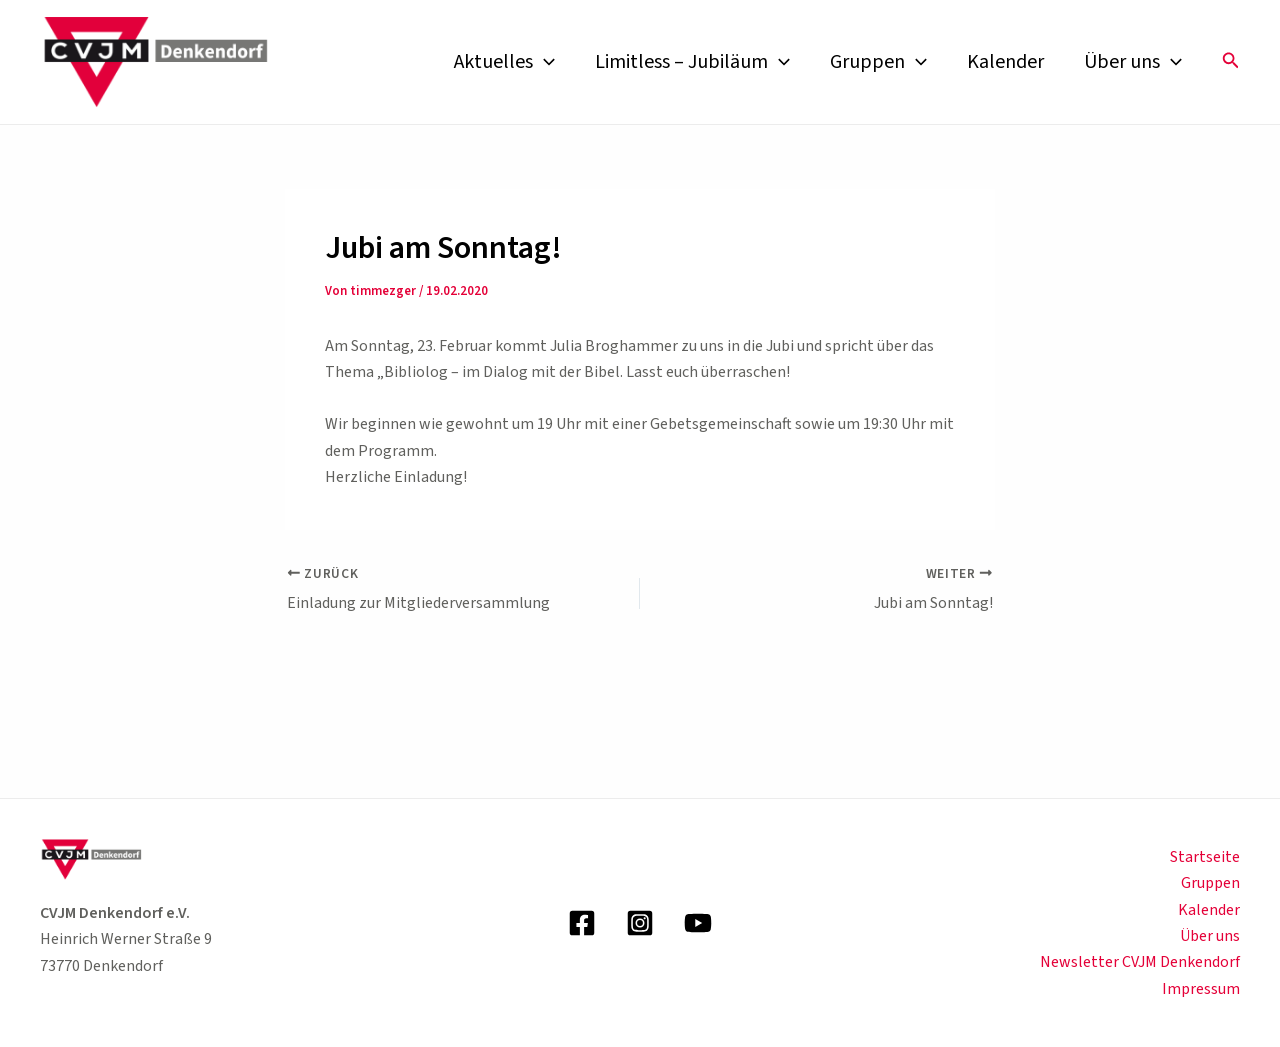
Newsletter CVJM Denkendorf (1140, 962)
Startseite (1205, 857)
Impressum (1201, 989)
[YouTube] (698, 923)
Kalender (1005, 62)
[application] (544, 62)
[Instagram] (640, 923)
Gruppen (878, 62)
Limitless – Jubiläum (692, 62)
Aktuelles (504, 62)
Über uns (1133, 62)
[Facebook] (582, 923)
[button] (1231, 62)
